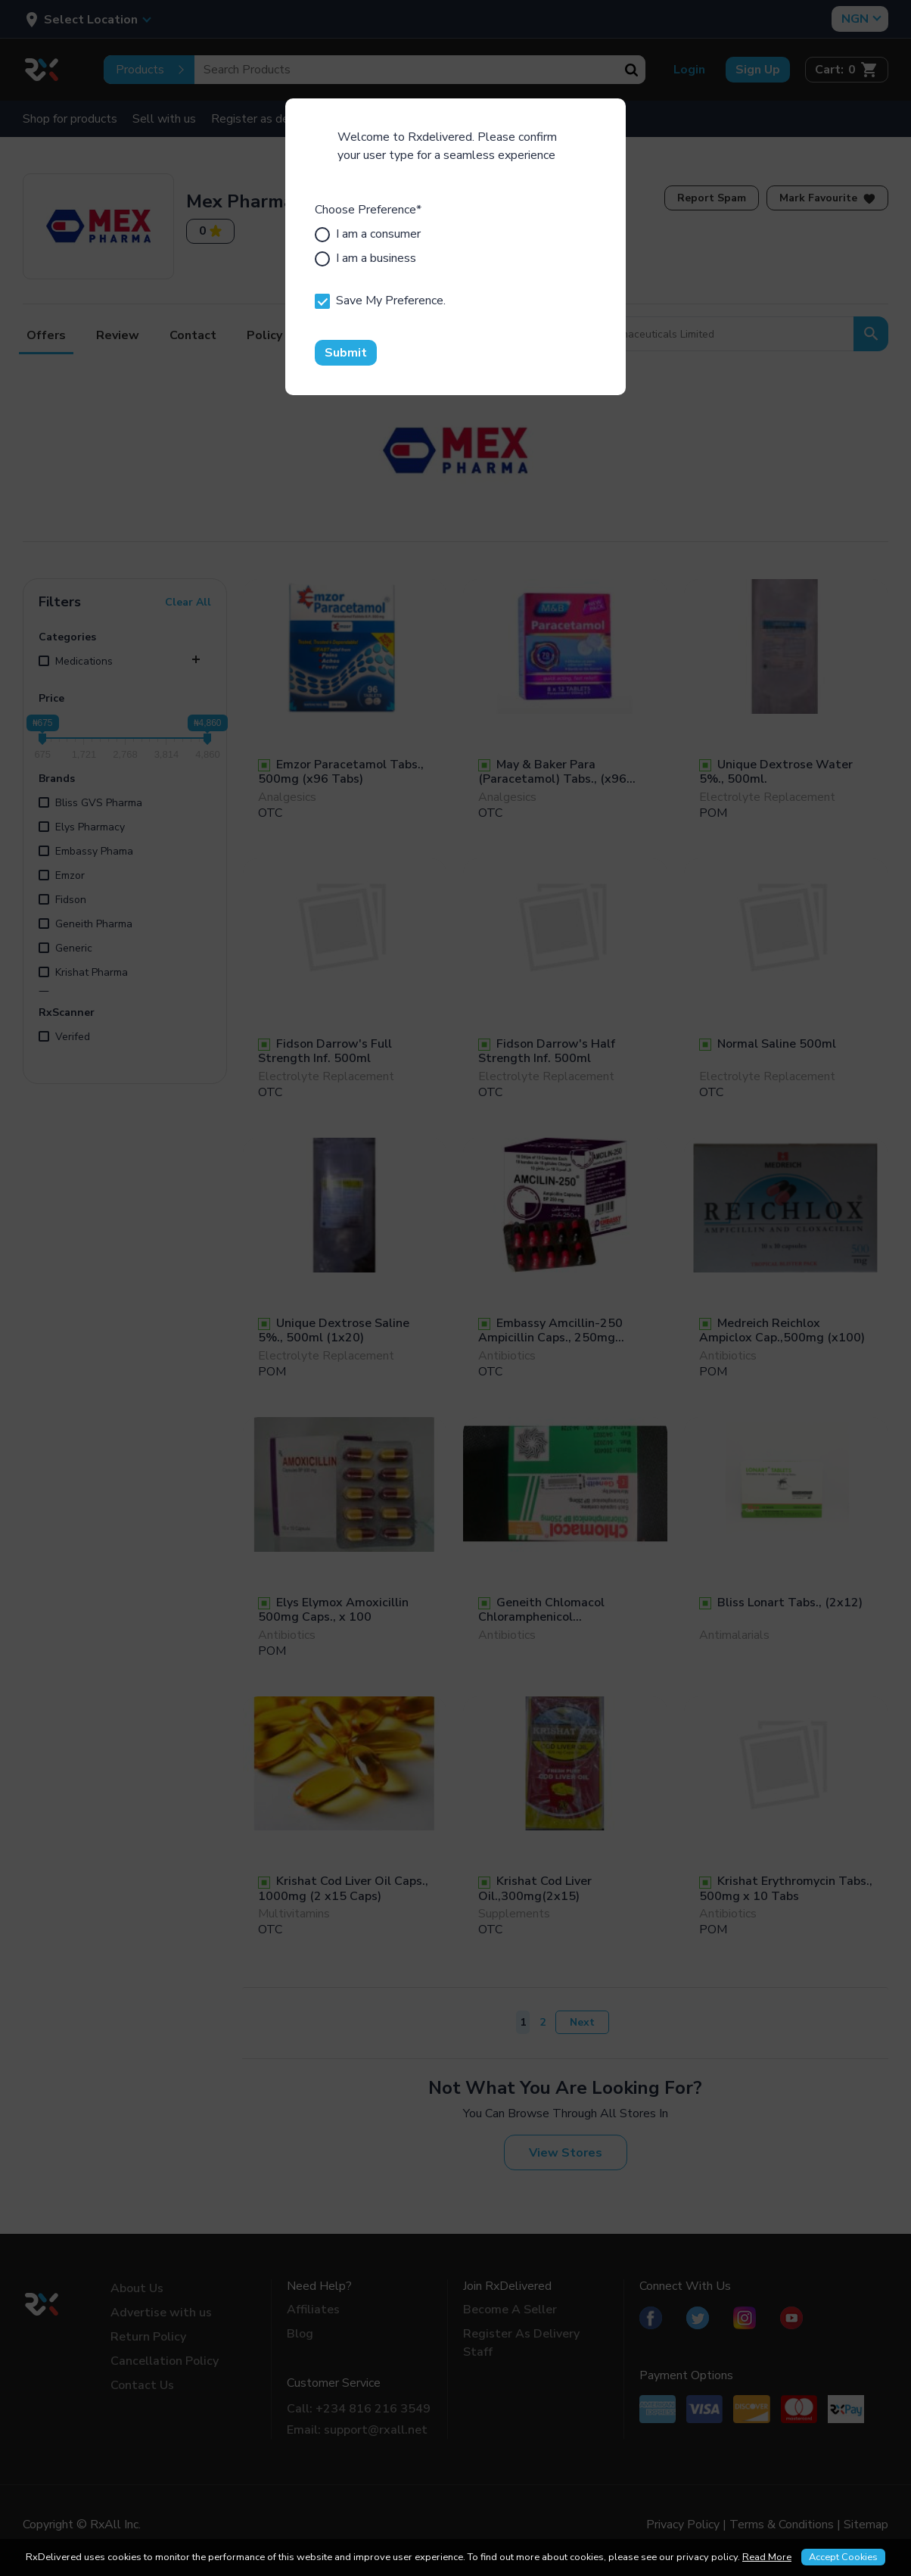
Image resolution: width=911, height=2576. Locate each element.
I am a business (365, 258)
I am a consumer (368, 234)
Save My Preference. (380, 300)
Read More (766, 2557)
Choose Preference (368, 209)
